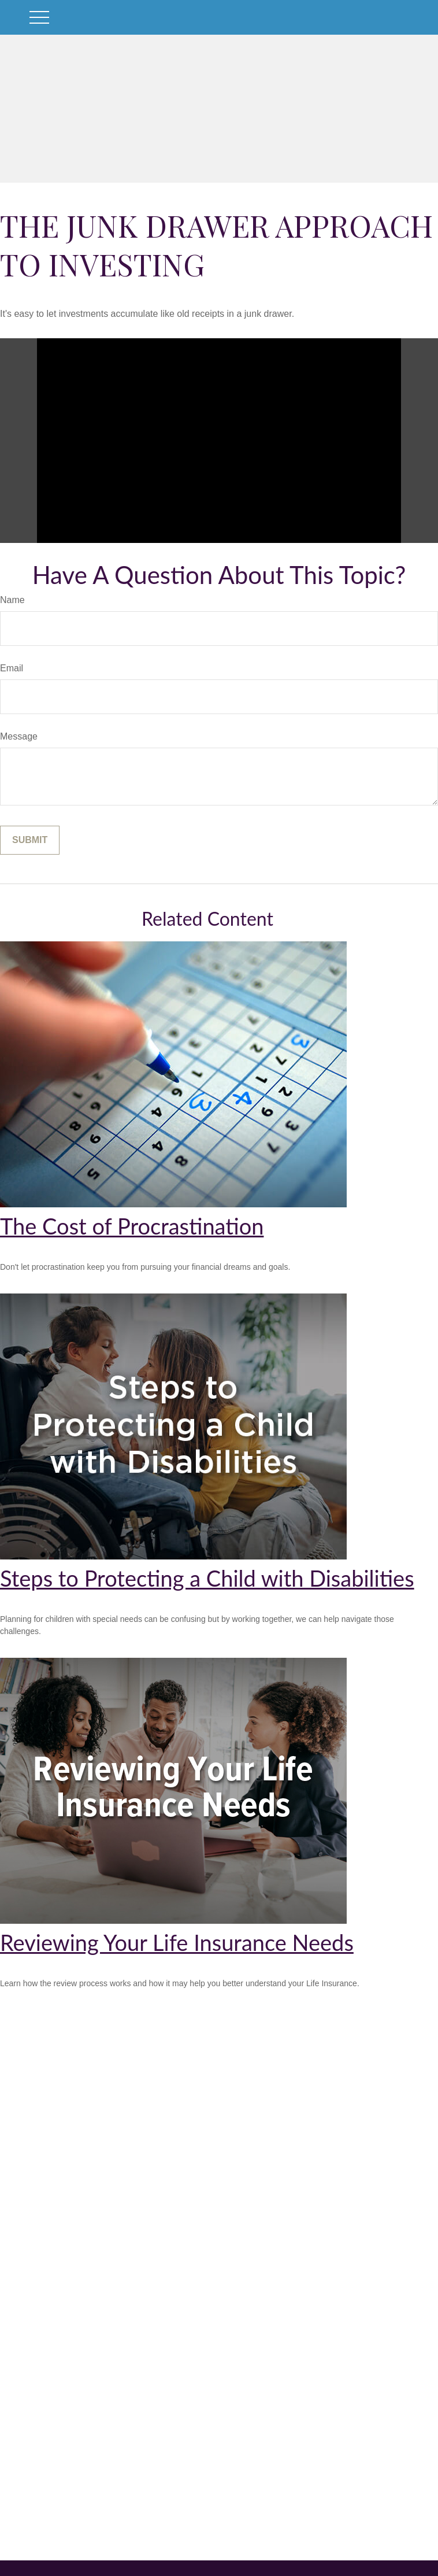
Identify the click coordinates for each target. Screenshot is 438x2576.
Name (12, 600)
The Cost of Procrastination (131, 1226)
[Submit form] (30, 840)
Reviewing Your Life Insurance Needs (177, 1942)
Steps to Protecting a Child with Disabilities (207, 1578)
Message (19, 736)
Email (11, 668)
